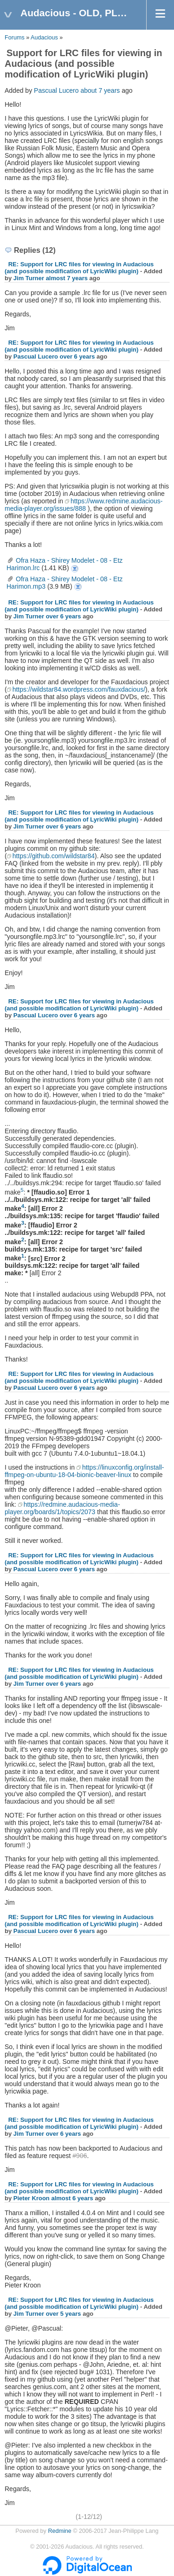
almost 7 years (67, 278)
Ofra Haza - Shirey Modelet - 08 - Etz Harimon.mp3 (78, 587)
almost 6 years (72, 2198)
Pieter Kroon (31, 2198)
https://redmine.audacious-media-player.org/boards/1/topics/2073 (62, 1508)
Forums (15, 37)
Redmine (59, 2531)
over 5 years (63, 2313)
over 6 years (77, 356)
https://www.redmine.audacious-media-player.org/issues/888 (83, 504)
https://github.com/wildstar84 (54, 856)
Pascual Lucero (56, 90)
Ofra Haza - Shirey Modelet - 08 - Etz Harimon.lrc (74, 568)
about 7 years (100, 90)
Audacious (44, 37)
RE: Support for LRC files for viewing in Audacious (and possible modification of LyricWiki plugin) (79, 268)
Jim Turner (28, 278)
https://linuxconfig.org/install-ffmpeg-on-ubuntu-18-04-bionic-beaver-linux (84, 1471)
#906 (79, 2155)
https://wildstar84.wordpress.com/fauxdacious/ (79, 689)
